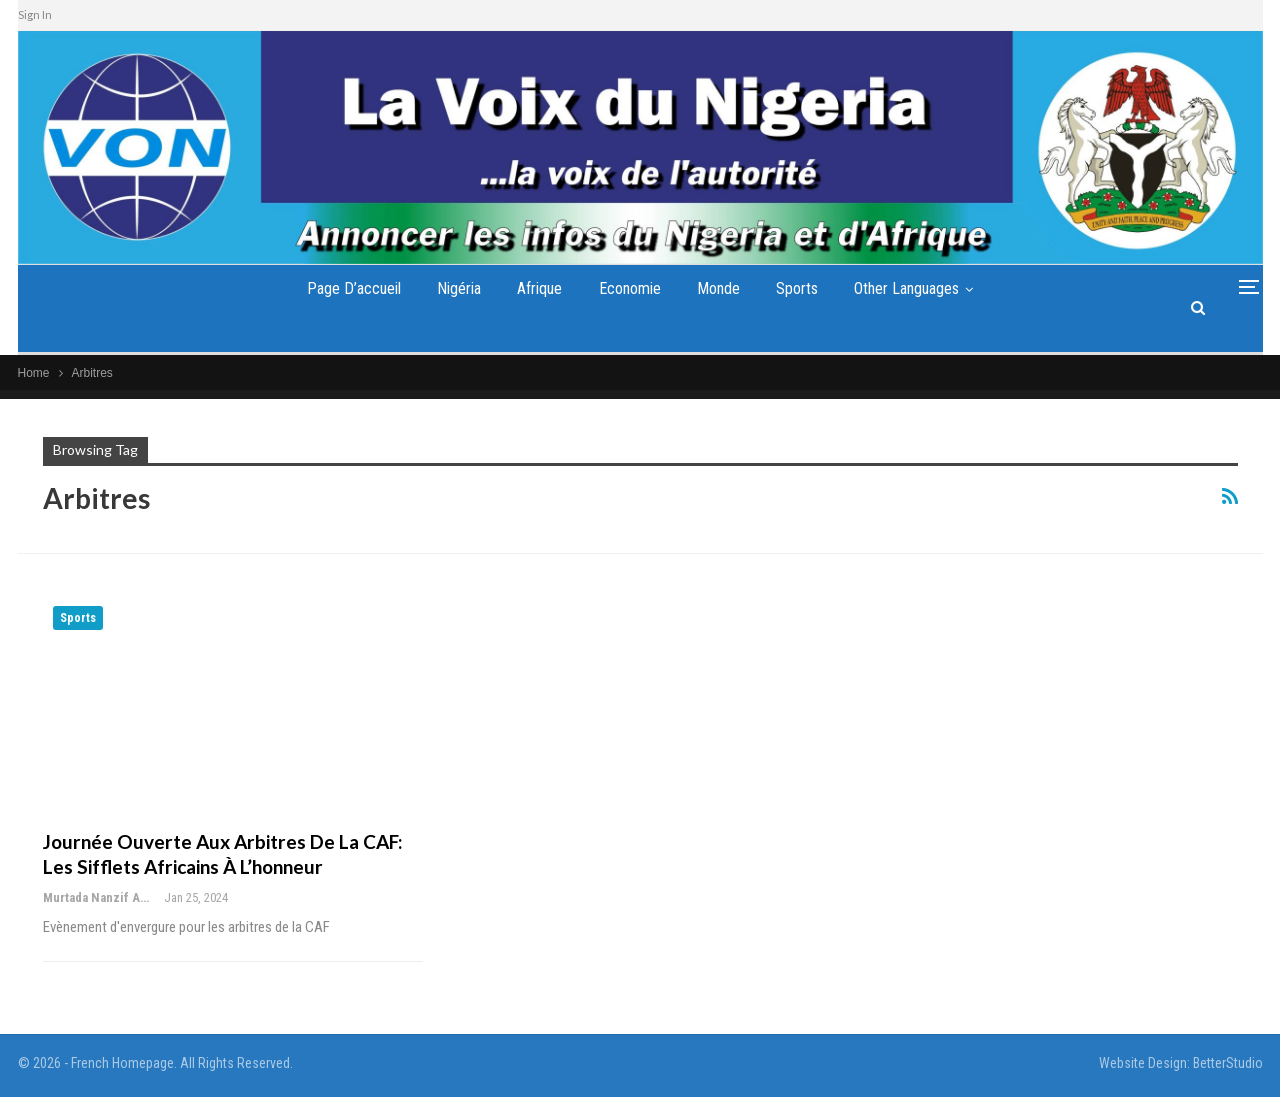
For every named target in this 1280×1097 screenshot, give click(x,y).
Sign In (35, 14)
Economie (630, 288)
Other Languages (906, 288)
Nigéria (459, 288)
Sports (797, 288)
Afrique (539, 288)
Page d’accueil (354, 288)
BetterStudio (1228, 1063)
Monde (718, 288)
